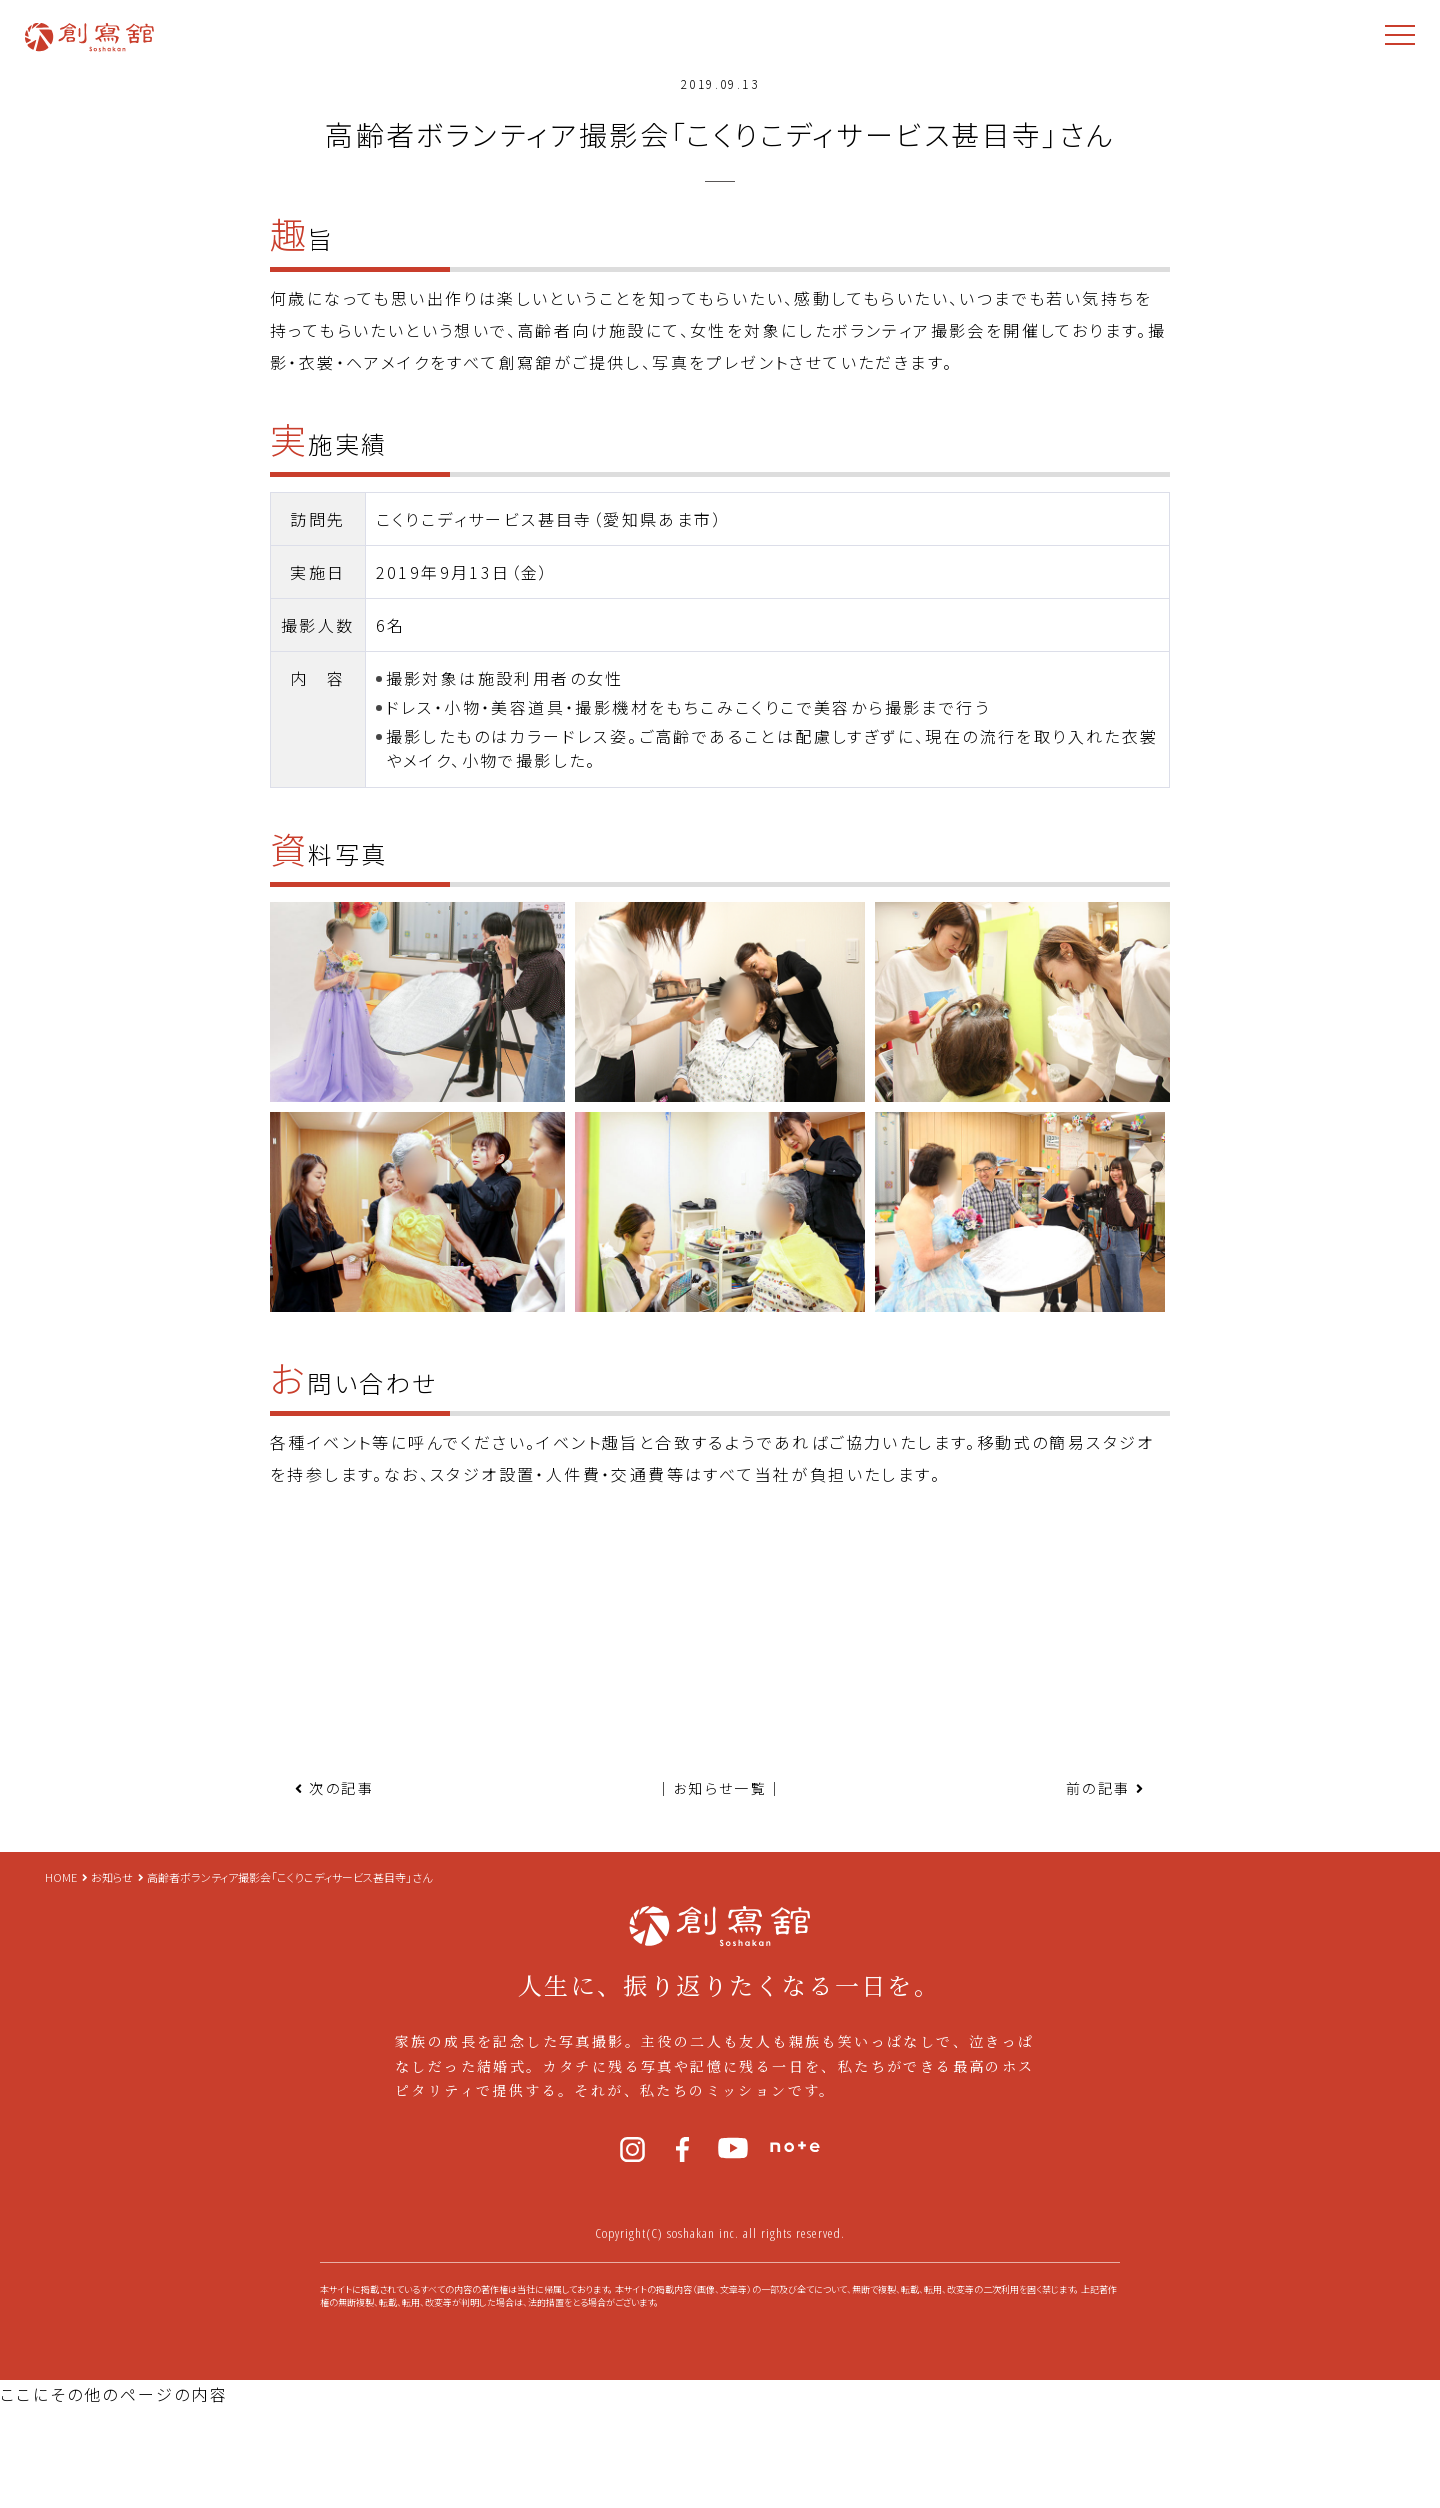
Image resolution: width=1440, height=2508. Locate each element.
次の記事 (341, 1788)
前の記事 (1098, 1788)
